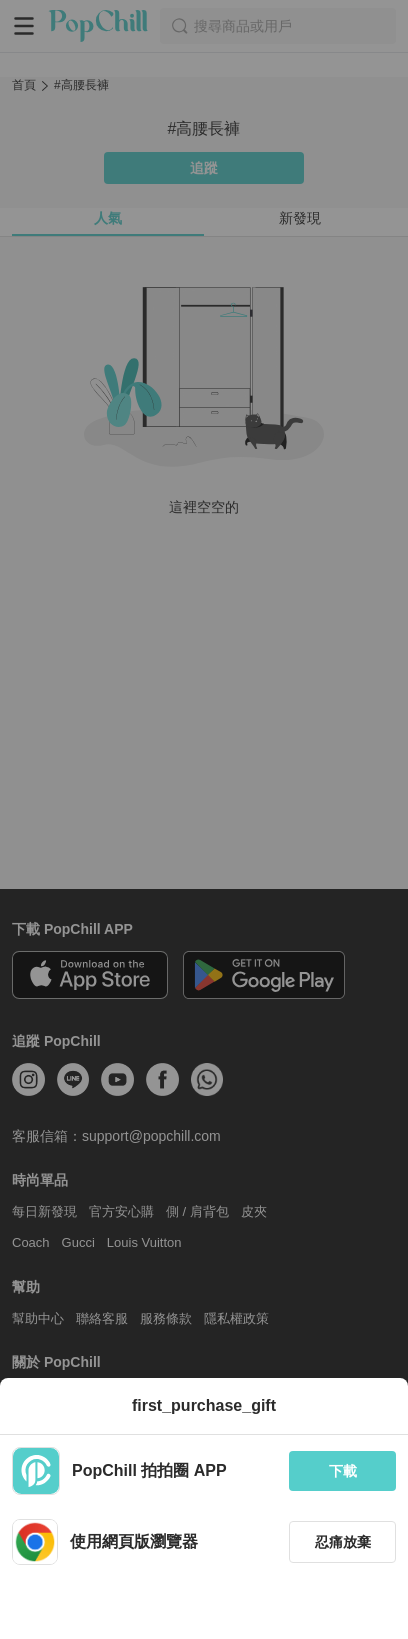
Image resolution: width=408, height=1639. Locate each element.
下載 (343, 1471)
